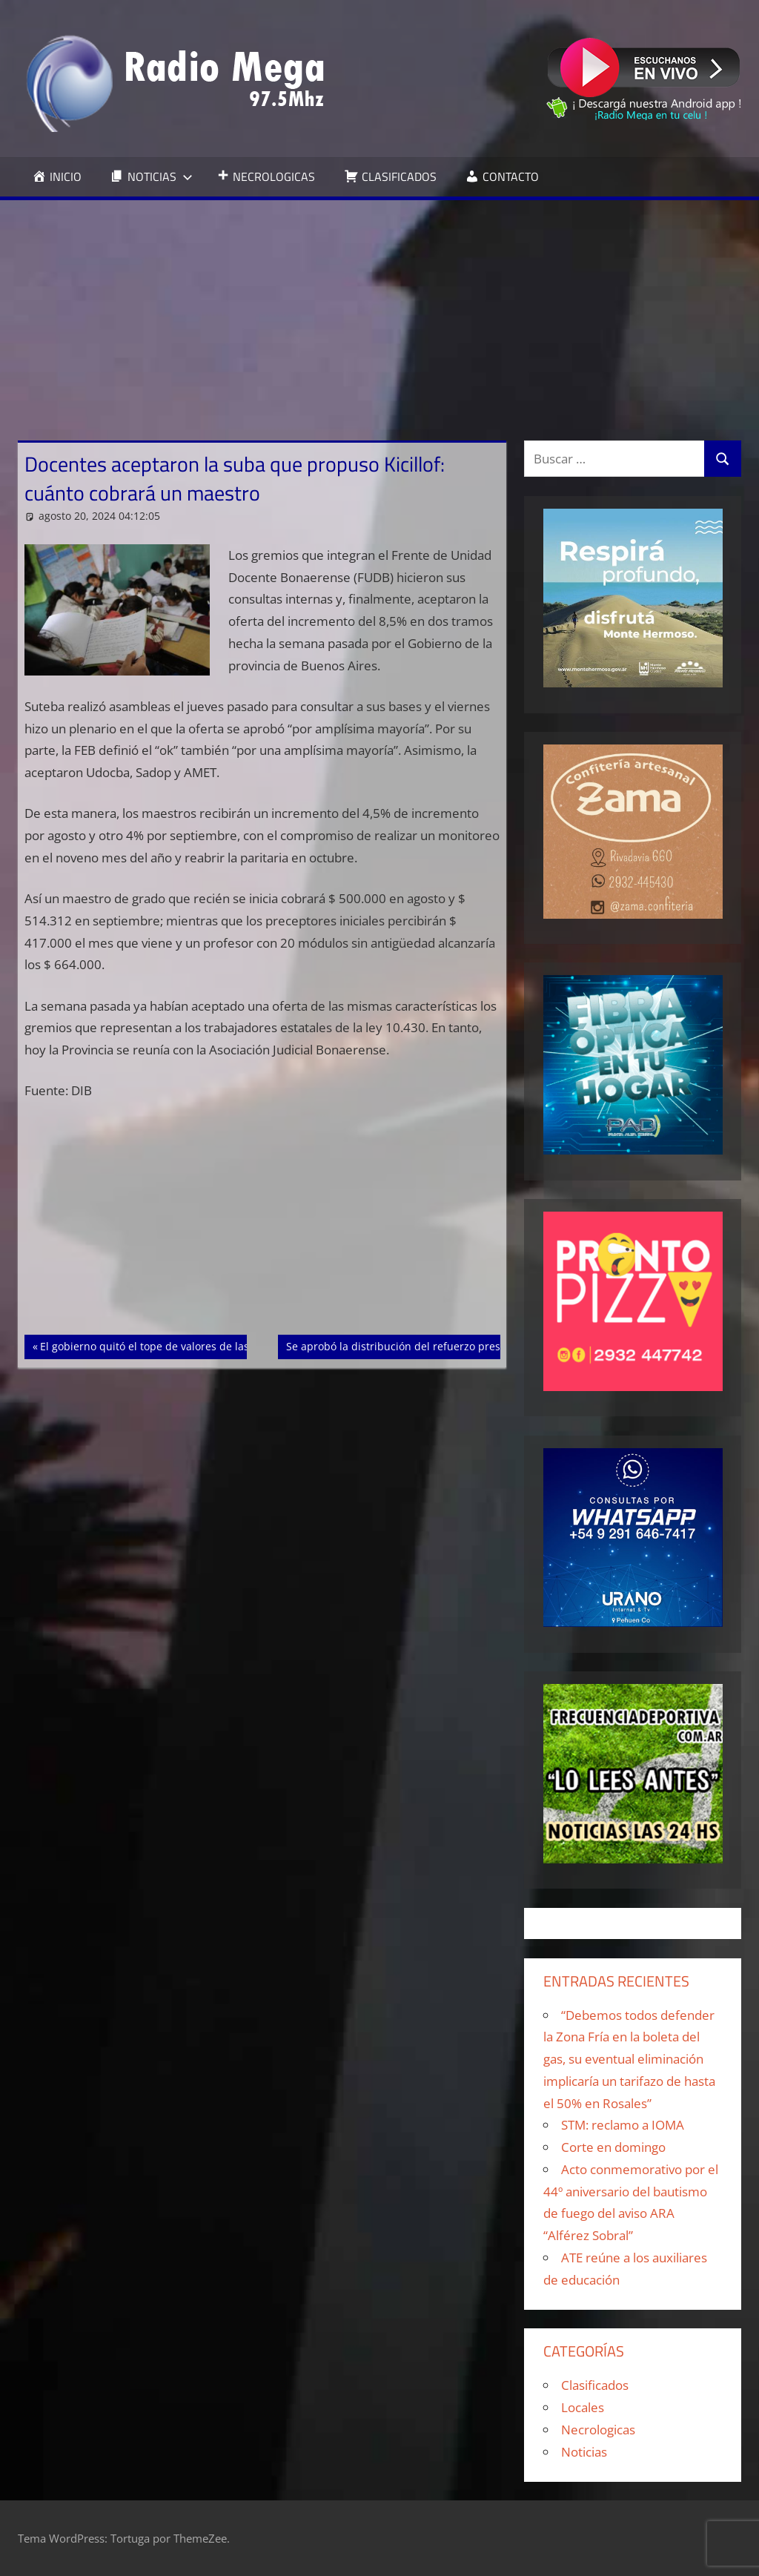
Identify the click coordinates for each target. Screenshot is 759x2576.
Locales (582, 2407)
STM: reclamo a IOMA (622, 2124)
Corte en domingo (613, 2147)
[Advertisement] (379, 311)
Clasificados (595, 2385)
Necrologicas (598, 2429)
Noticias (584, 2451)
